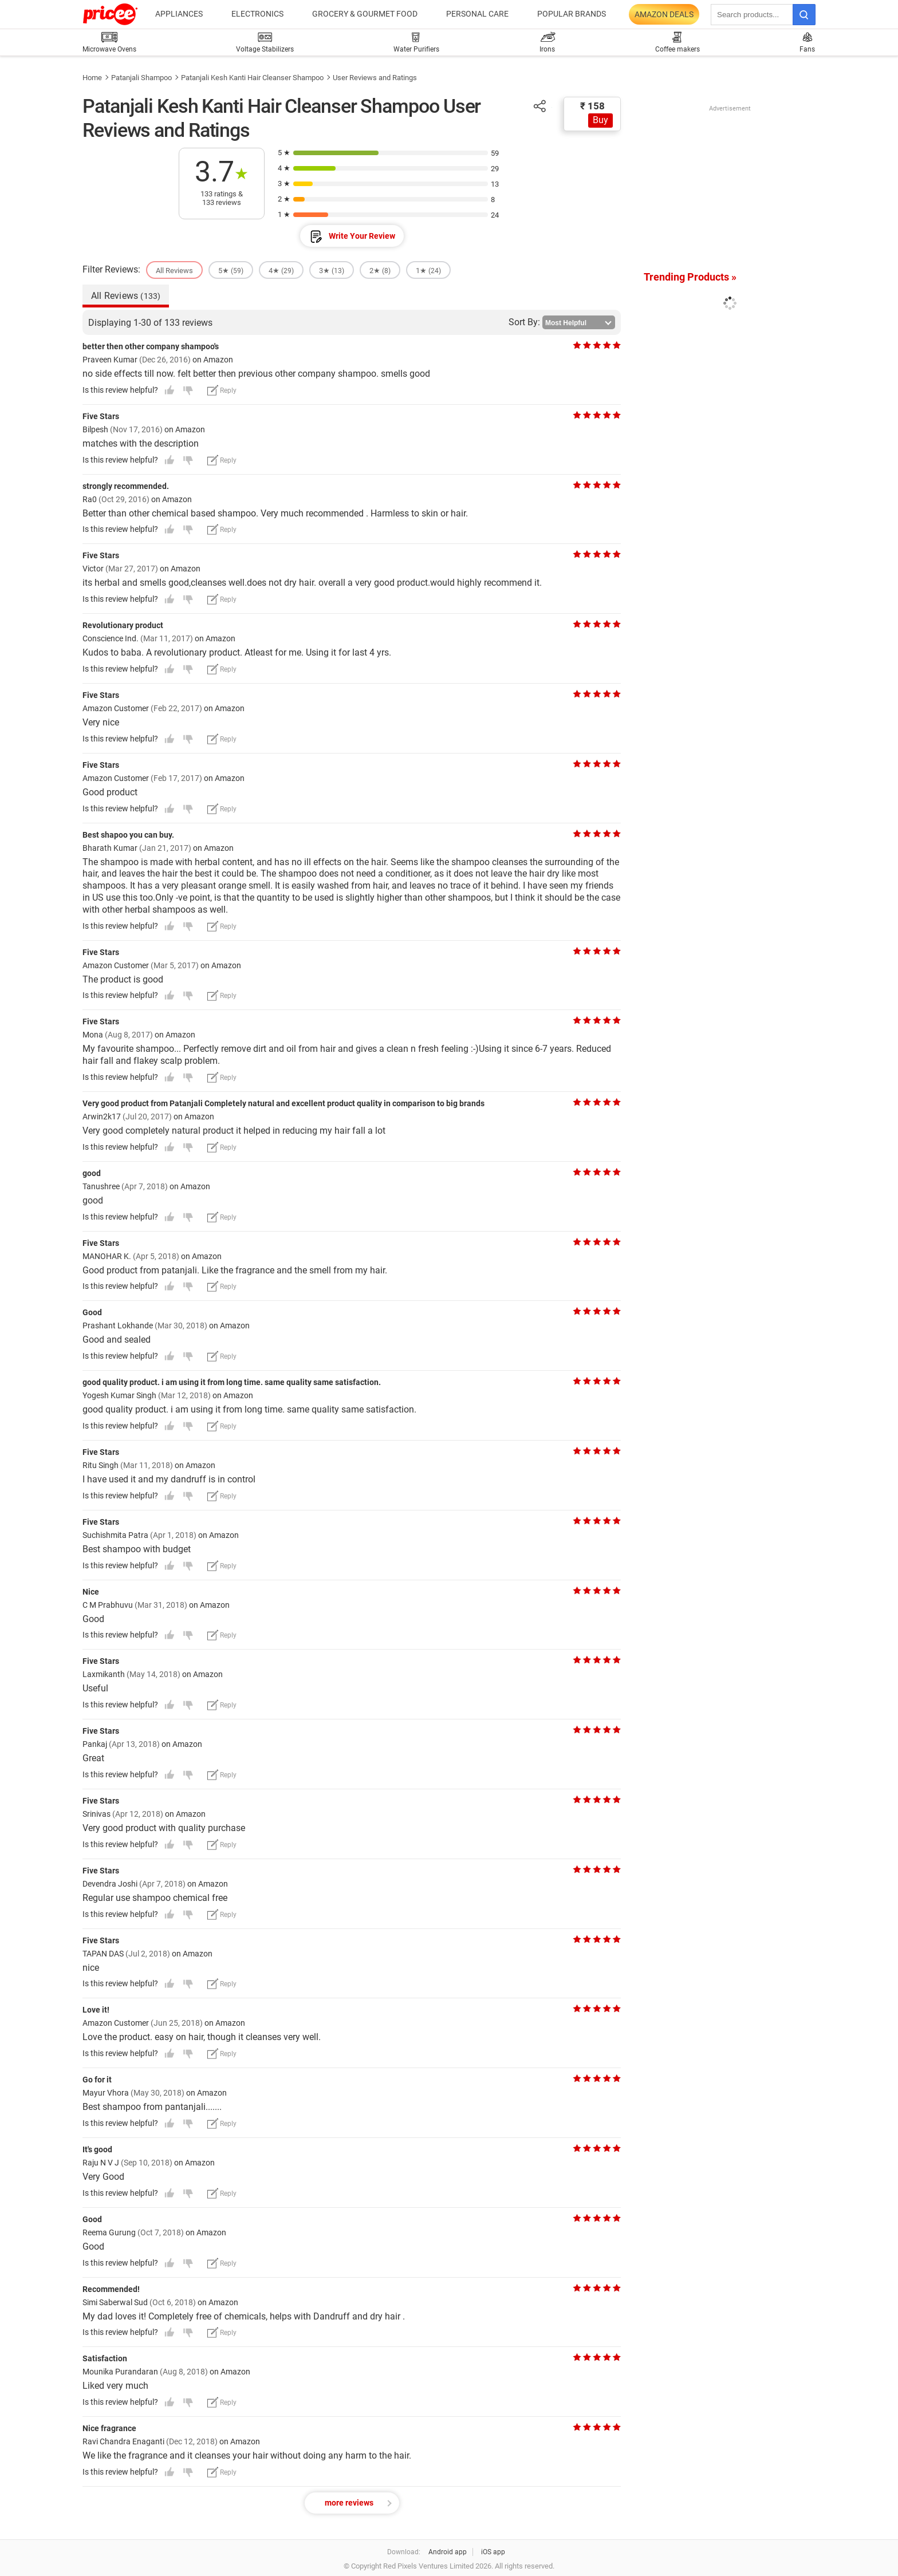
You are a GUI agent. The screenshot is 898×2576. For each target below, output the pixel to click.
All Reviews (125, 295)
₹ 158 (592, 106)
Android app (447, 2552)
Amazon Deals (664, 14)
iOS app (493, 2552)
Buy (600, 120)
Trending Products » (690, 277)
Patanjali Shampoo (141, 77)
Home (92, 77)
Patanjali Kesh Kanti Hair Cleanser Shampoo (252, 77)
